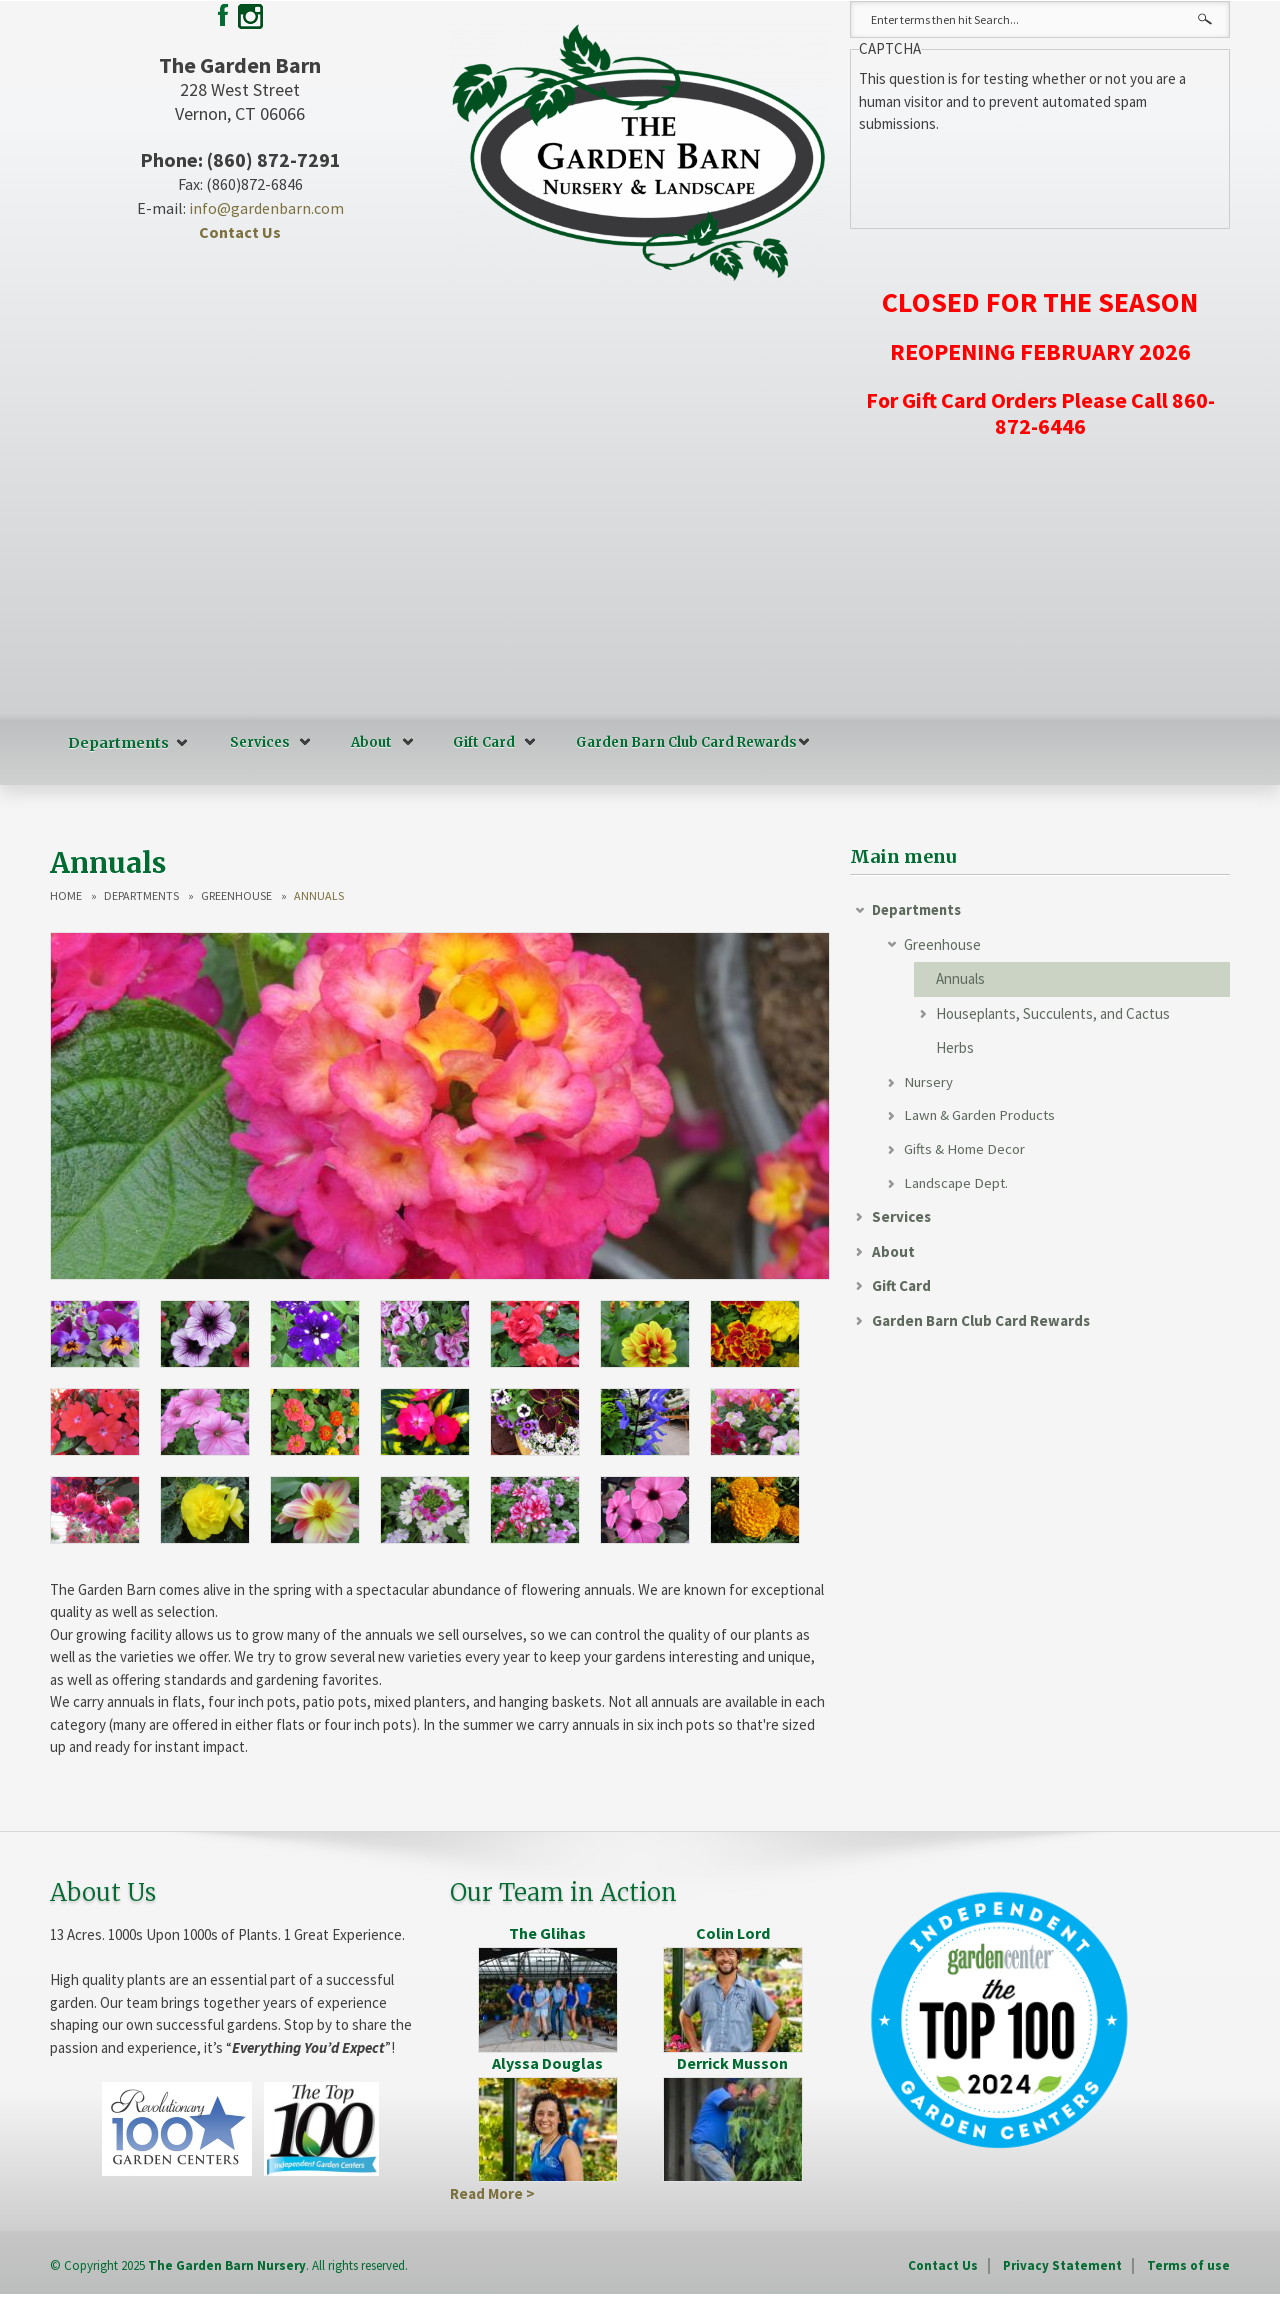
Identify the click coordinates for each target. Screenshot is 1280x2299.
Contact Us (240, 232)
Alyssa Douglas (547, 2061)
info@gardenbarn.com (266, 208)
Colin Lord (733, 1932)
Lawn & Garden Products (981, 1115)
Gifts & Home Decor (964, 1150)
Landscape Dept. (957, 1184)
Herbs (955, 1046)
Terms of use (1188, 2264)
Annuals (960, 977)
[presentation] (1011, 175)
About (365, 742)
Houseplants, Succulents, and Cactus (1053, 1012)
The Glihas (547, 1932)
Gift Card (478, 742)
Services (254, 742)
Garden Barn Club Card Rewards (680, 742)
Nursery (929, 1081)
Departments (115, 742)
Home (66, 895)
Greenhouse (236, 895)
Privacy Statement (1062, 2264)
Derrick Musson (732, 2061)
